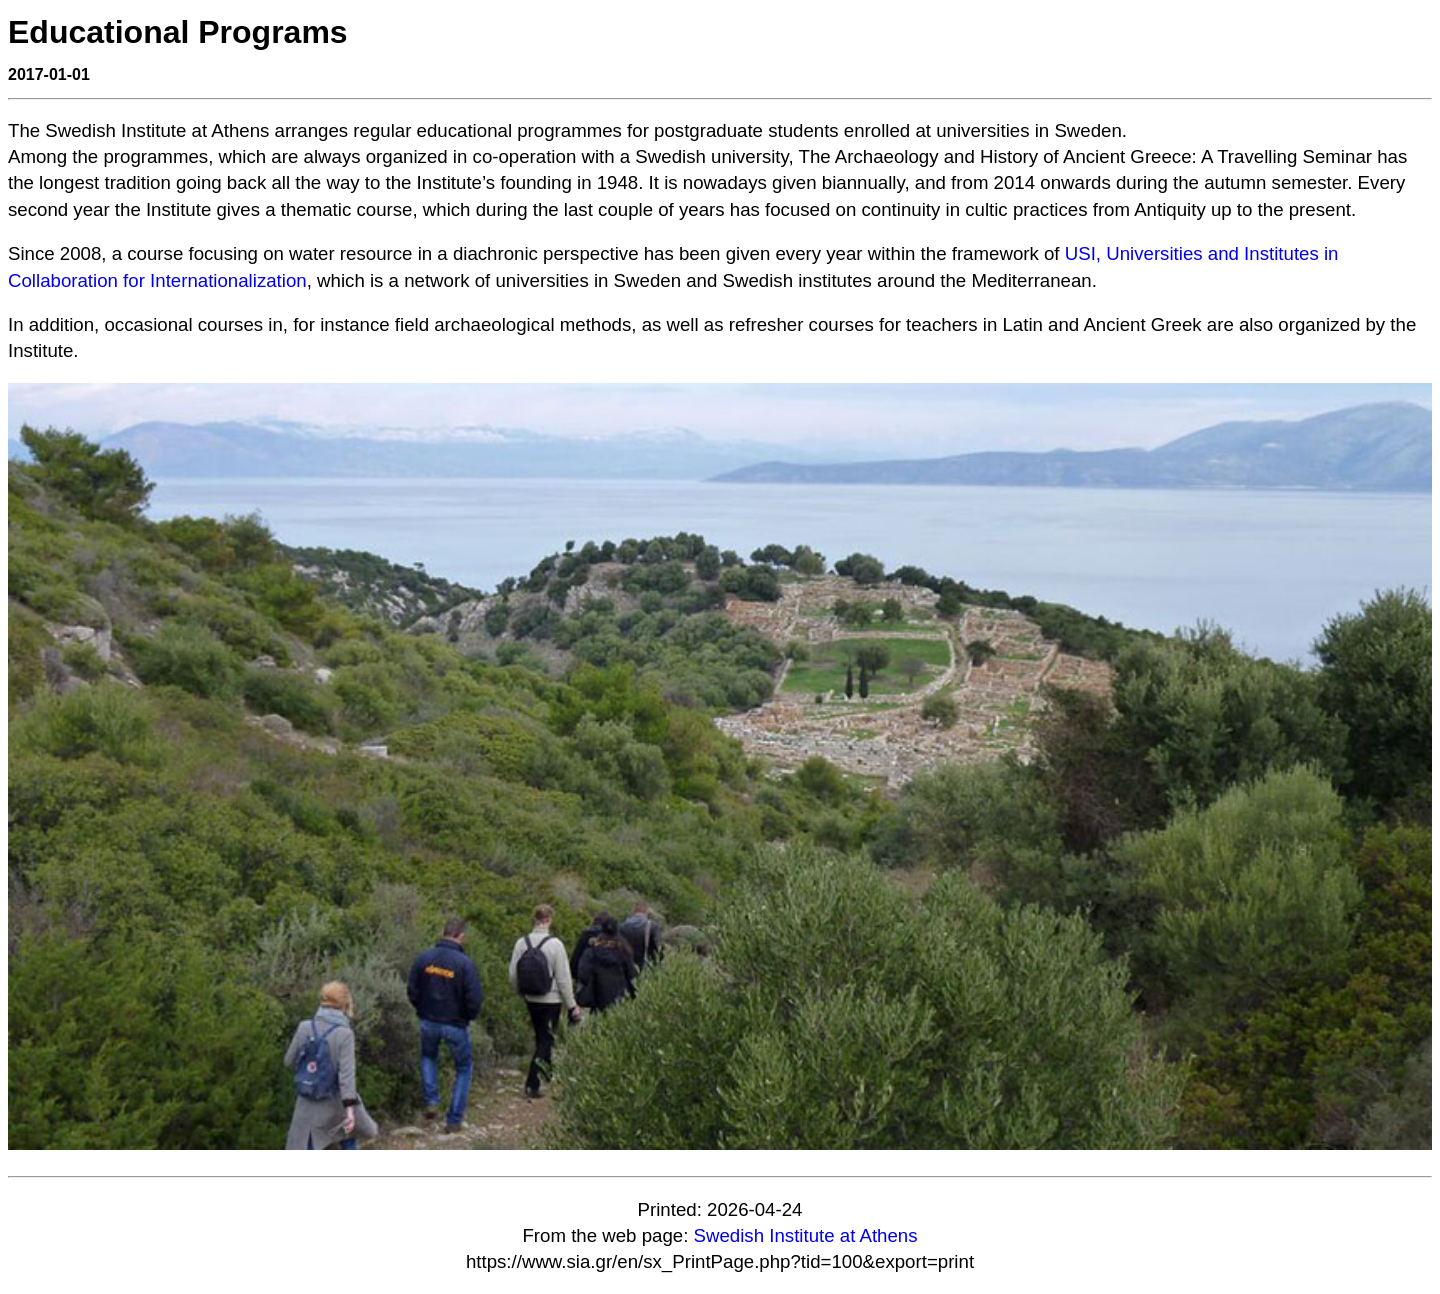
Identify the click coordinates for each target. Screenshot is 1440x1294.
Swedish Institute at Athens (806, 1235)
